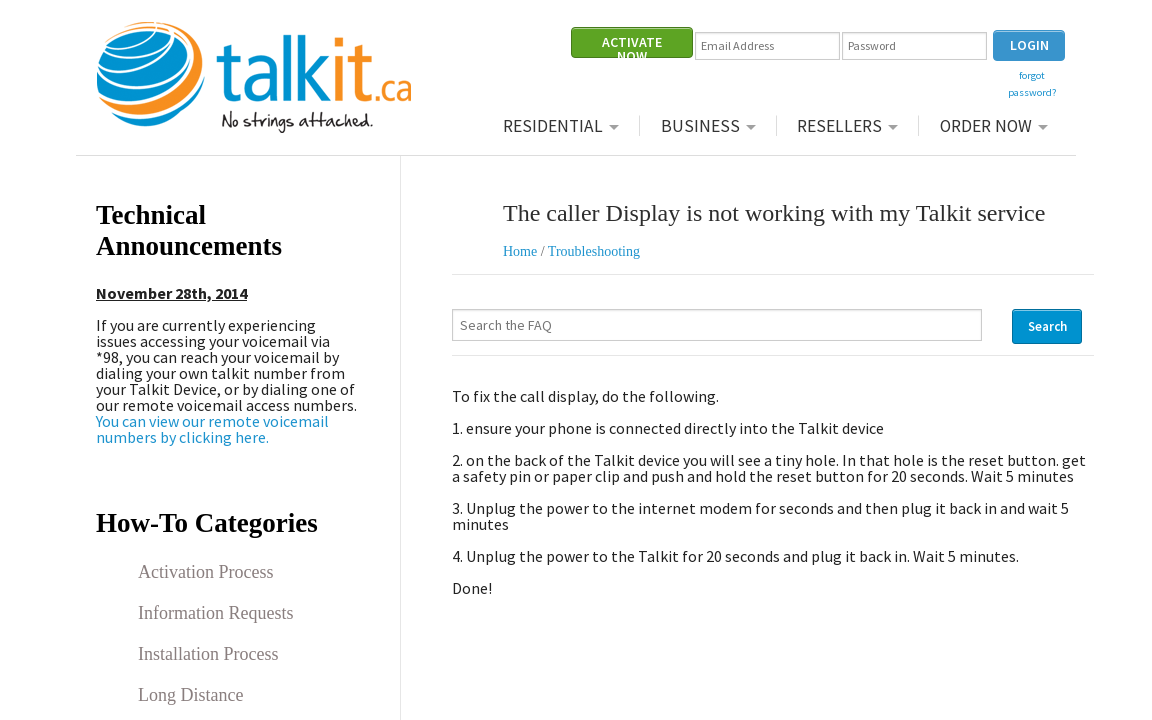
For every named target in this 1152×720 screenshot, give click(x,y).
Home (520, 251)
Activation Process (205, 572)
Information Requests (215, 613)
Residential (553, 125)
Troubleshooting (594, 251)
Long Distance (190, 695)
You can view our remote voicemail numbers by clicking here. (212, 429)
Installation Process (208, 654)
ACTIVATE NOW (632, 45)
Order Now (986, 125)
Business (700, 125)
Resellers (839, 125)
